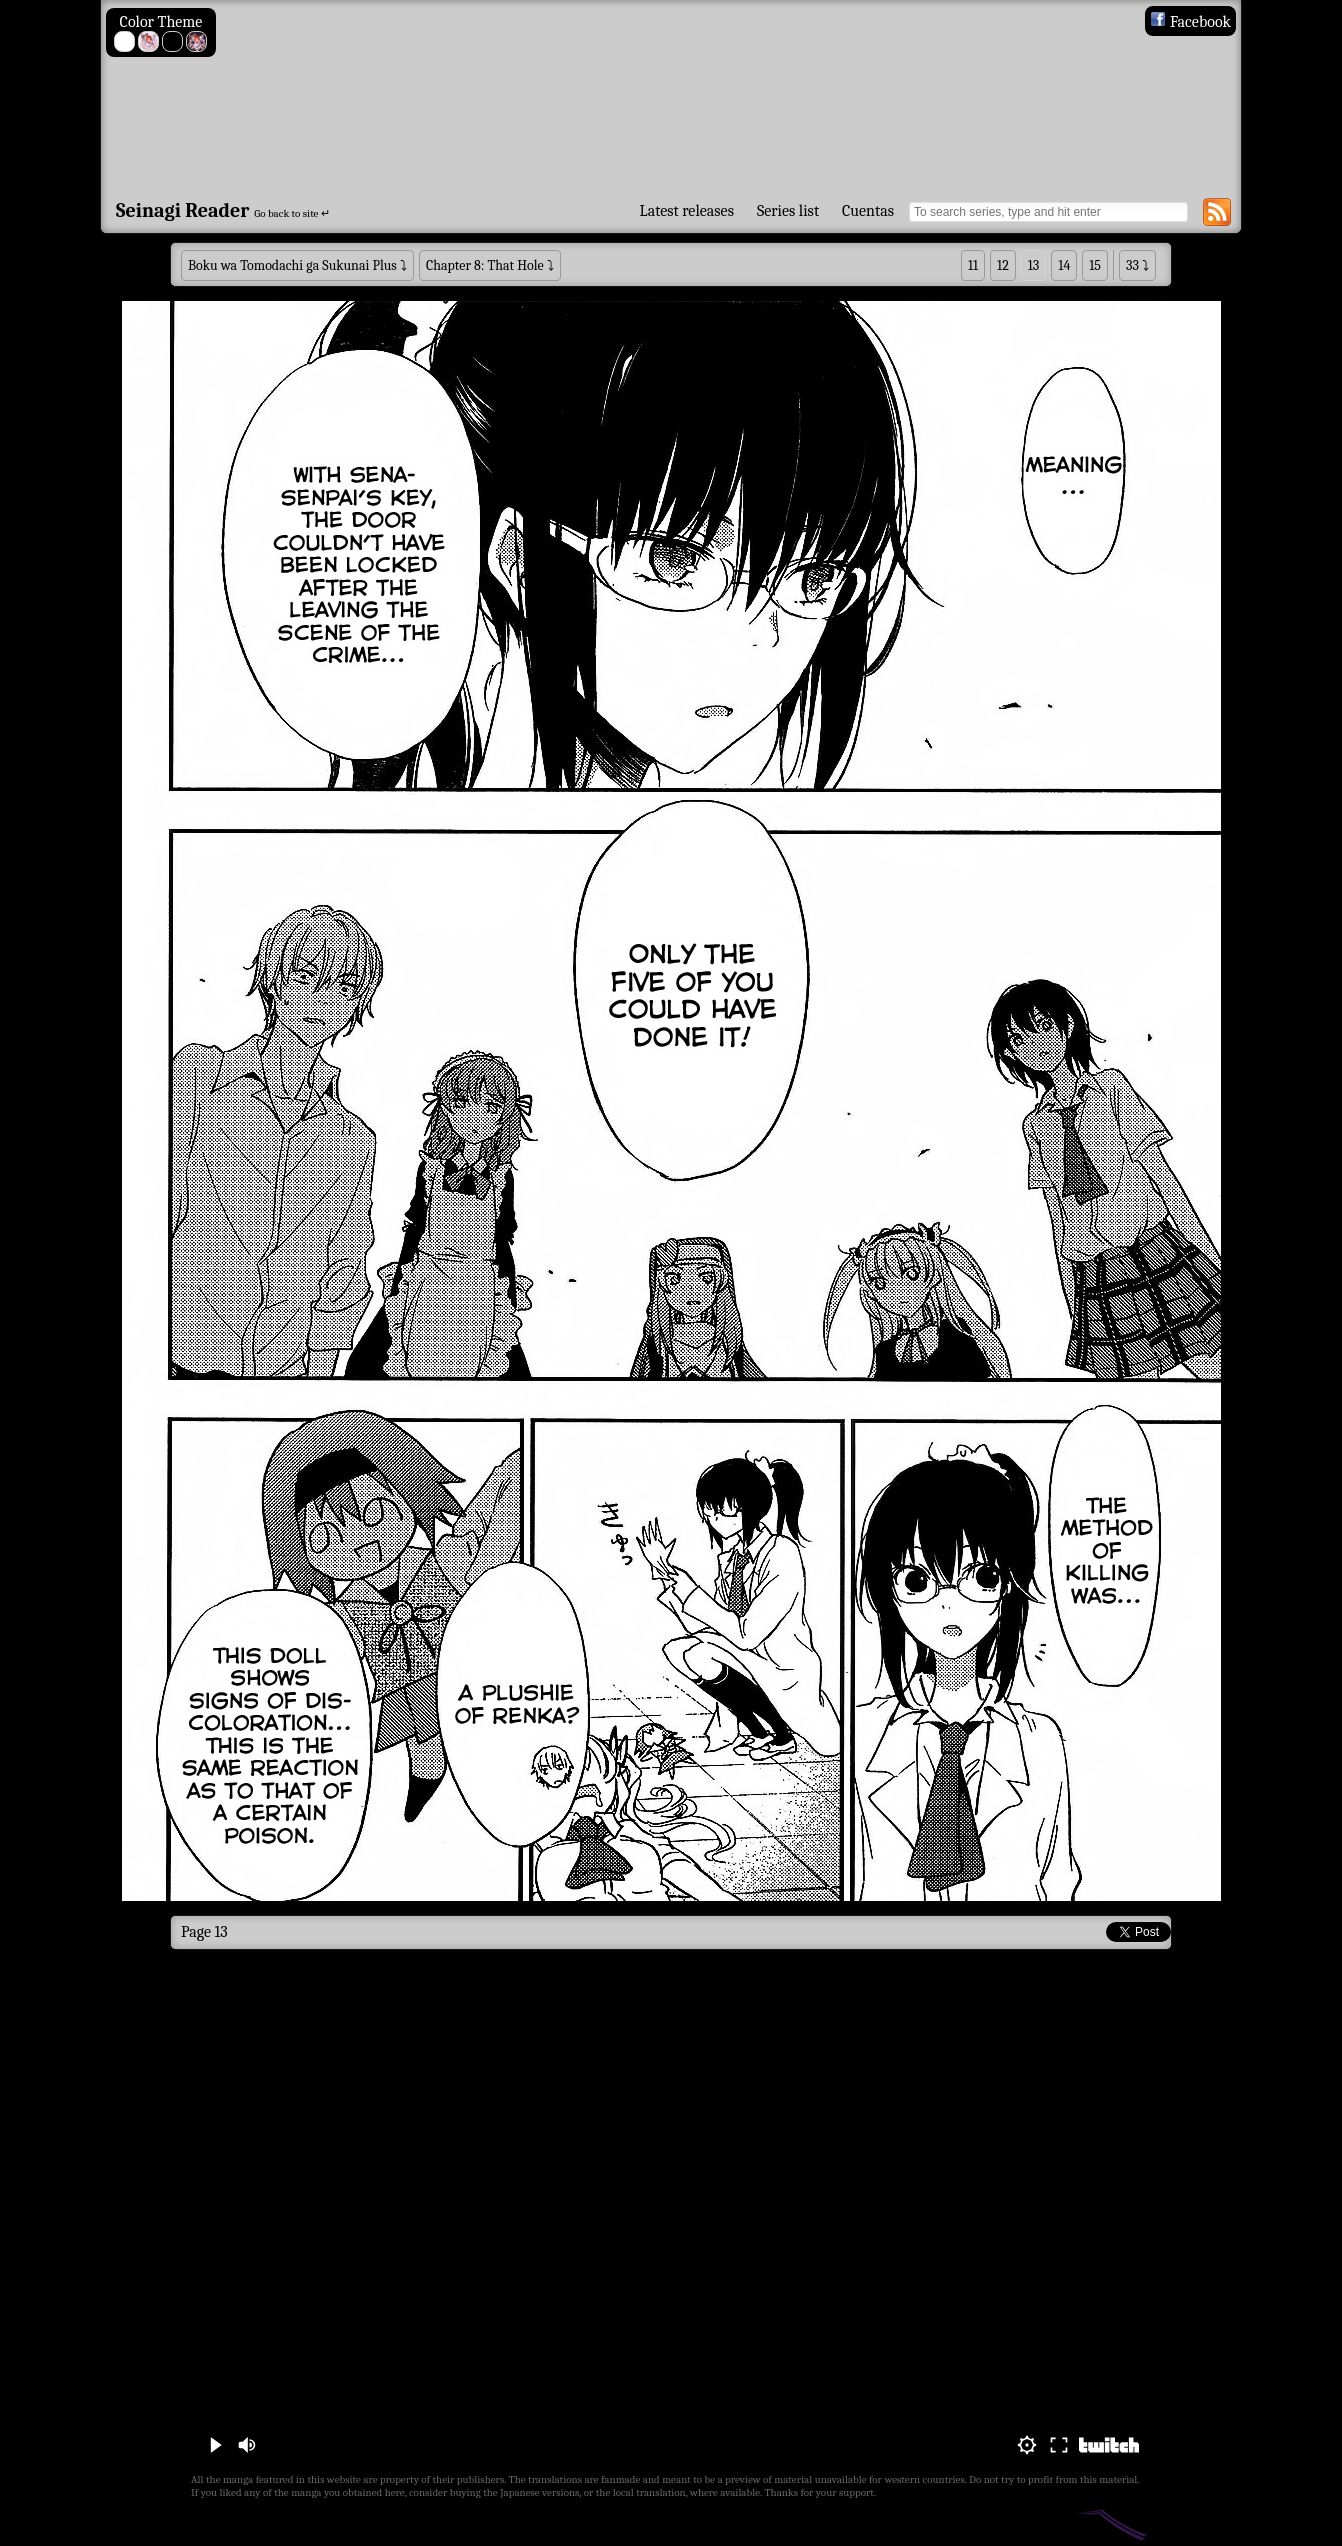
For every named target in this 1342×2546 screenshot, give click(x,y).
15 (1095, 265)
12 (1003, 265)
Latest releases (687, 211)
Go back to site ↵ (292, 213)
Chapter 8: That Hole (485, 265)
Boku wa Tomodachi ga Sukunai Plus (292, 265)
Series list (788, 211)
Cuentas (868, 211)
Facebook (1190, 22)
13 (1034, 265)
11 (973, 265)
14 (1064, 265)
